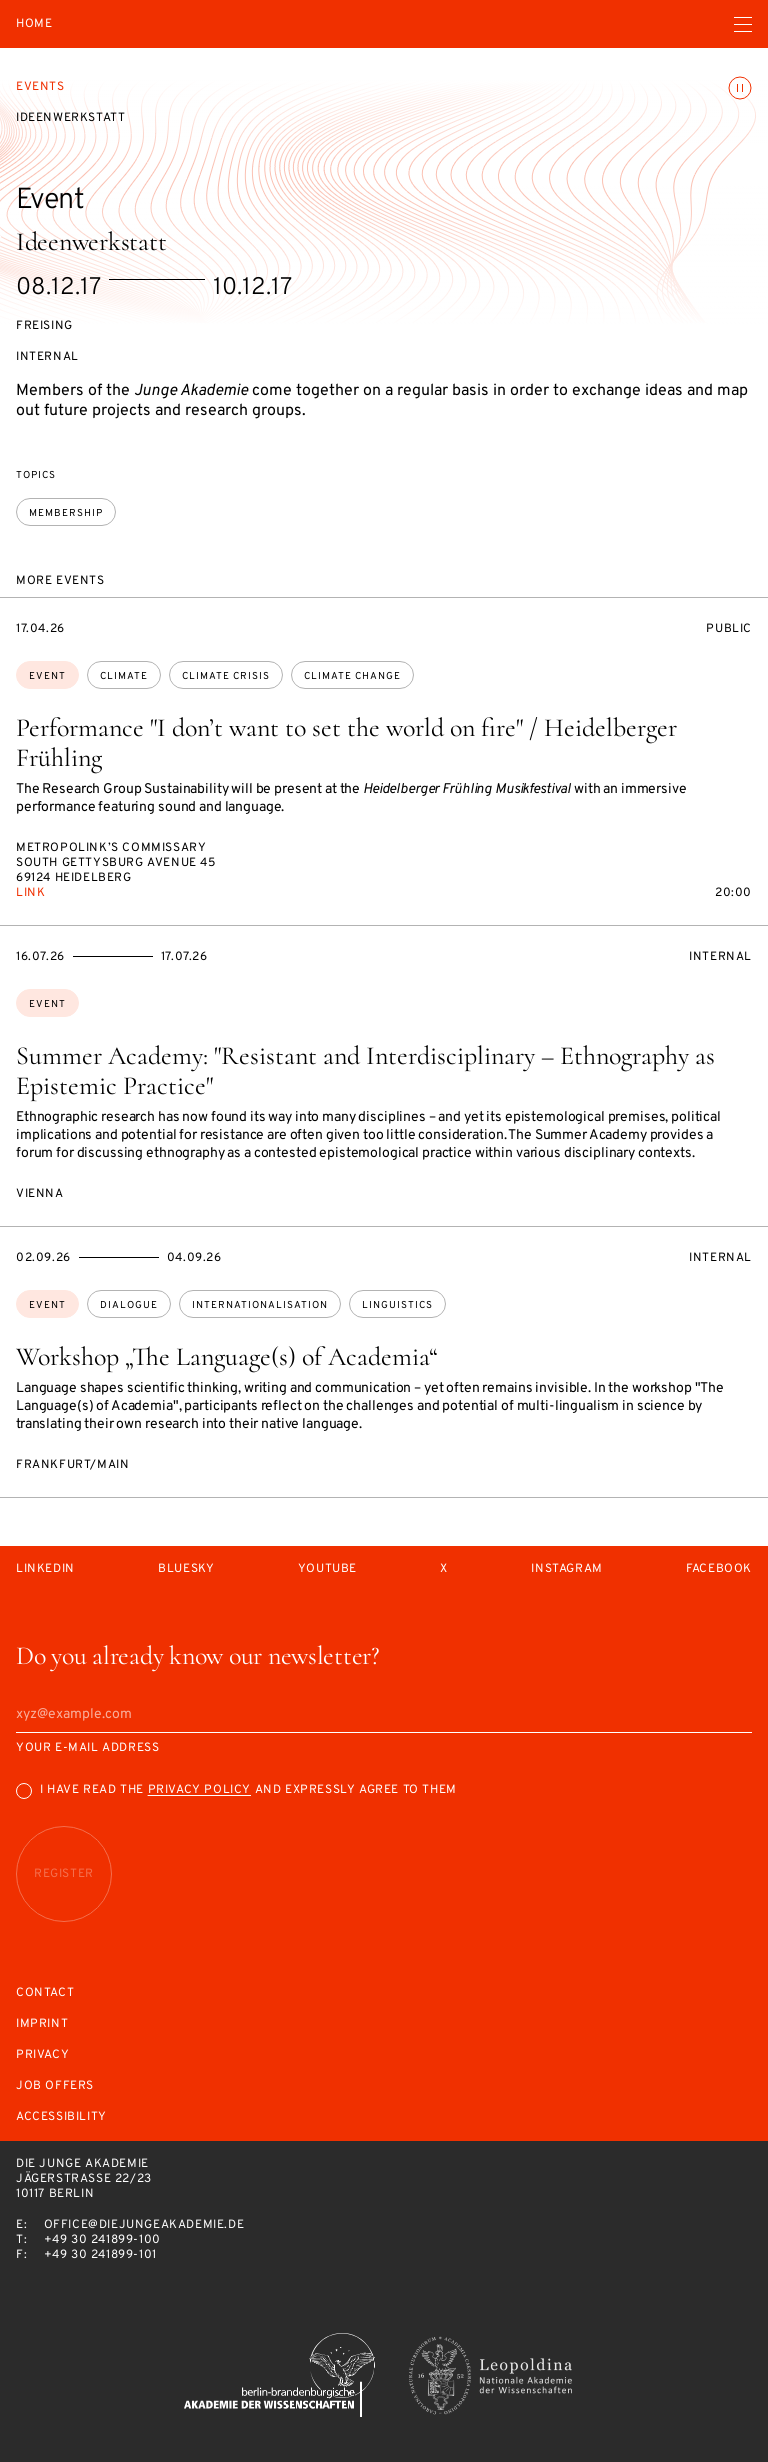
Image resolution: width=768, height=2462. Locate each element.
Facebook (719, 1569)
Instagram (566, 1569)
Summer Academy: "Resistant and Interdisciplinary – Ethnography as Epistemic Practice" (365, 1070)
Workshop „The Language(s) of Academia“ (227, 1356)
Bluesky (186, 1569)
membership (66, 513)
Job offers (55, 2086)
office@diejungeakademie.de (144, 2225)
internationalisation (260, 1305)
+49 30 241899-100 (102, 2240)
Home (34, 24)
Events (40, 87)
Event (47, 676)
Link (30, 893)
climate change (352, 676)
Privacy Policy (199, 1790)
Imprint (42, 2024)
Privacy (42, 2055)
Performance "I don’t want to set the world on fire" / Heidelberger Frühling (346, 742)
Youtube (327, 1569)
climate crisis (226, 676)
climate (124, 676)
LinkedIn (45, 1569)
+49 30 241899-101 (100, 2255)
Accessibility (61, 2117)
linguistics (397, 1305)
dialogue (129, 1305)
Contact (45, 1993)
